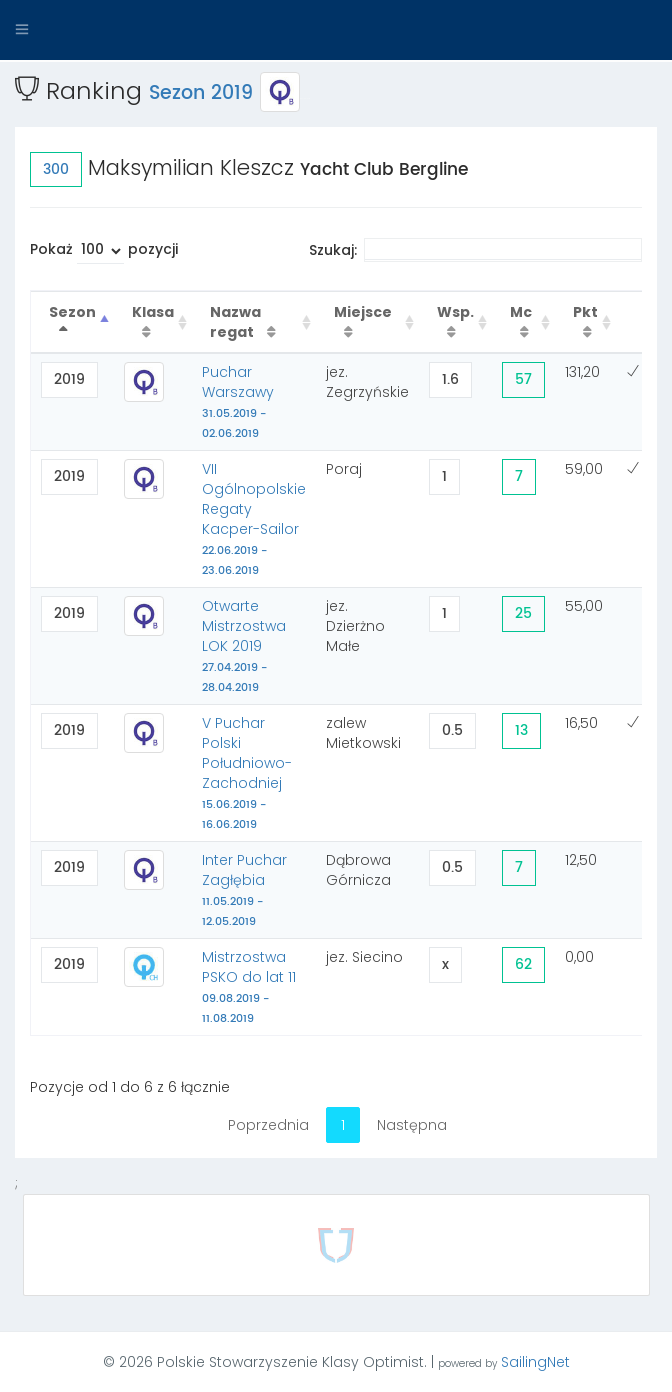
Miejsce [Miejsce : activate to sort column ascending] (363, 312)
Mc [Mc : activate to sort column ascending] (521, 312)
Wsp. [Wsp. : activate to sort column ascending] (455, 312)
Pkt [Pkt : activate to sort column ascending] (585, 312)
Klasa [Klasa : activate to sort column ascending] (153, 312)
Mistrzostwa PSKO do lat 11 (249, 987)
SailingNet (535, 1362)
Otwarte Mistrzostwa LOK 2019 (244, 646)
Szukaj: (475, 250)
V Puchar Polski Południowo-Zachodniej (247, 773)
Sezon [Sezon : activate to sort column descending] (72, 312)
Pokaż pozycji (104, 251)
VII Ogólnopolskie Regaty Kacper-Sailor (254, 519)
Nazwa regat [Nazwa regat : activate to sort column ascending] (235, 322)
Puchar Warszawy (238, 402)
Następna (412, 1125)
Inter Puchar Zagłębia (244, 890)
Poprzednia (268, 1125)
